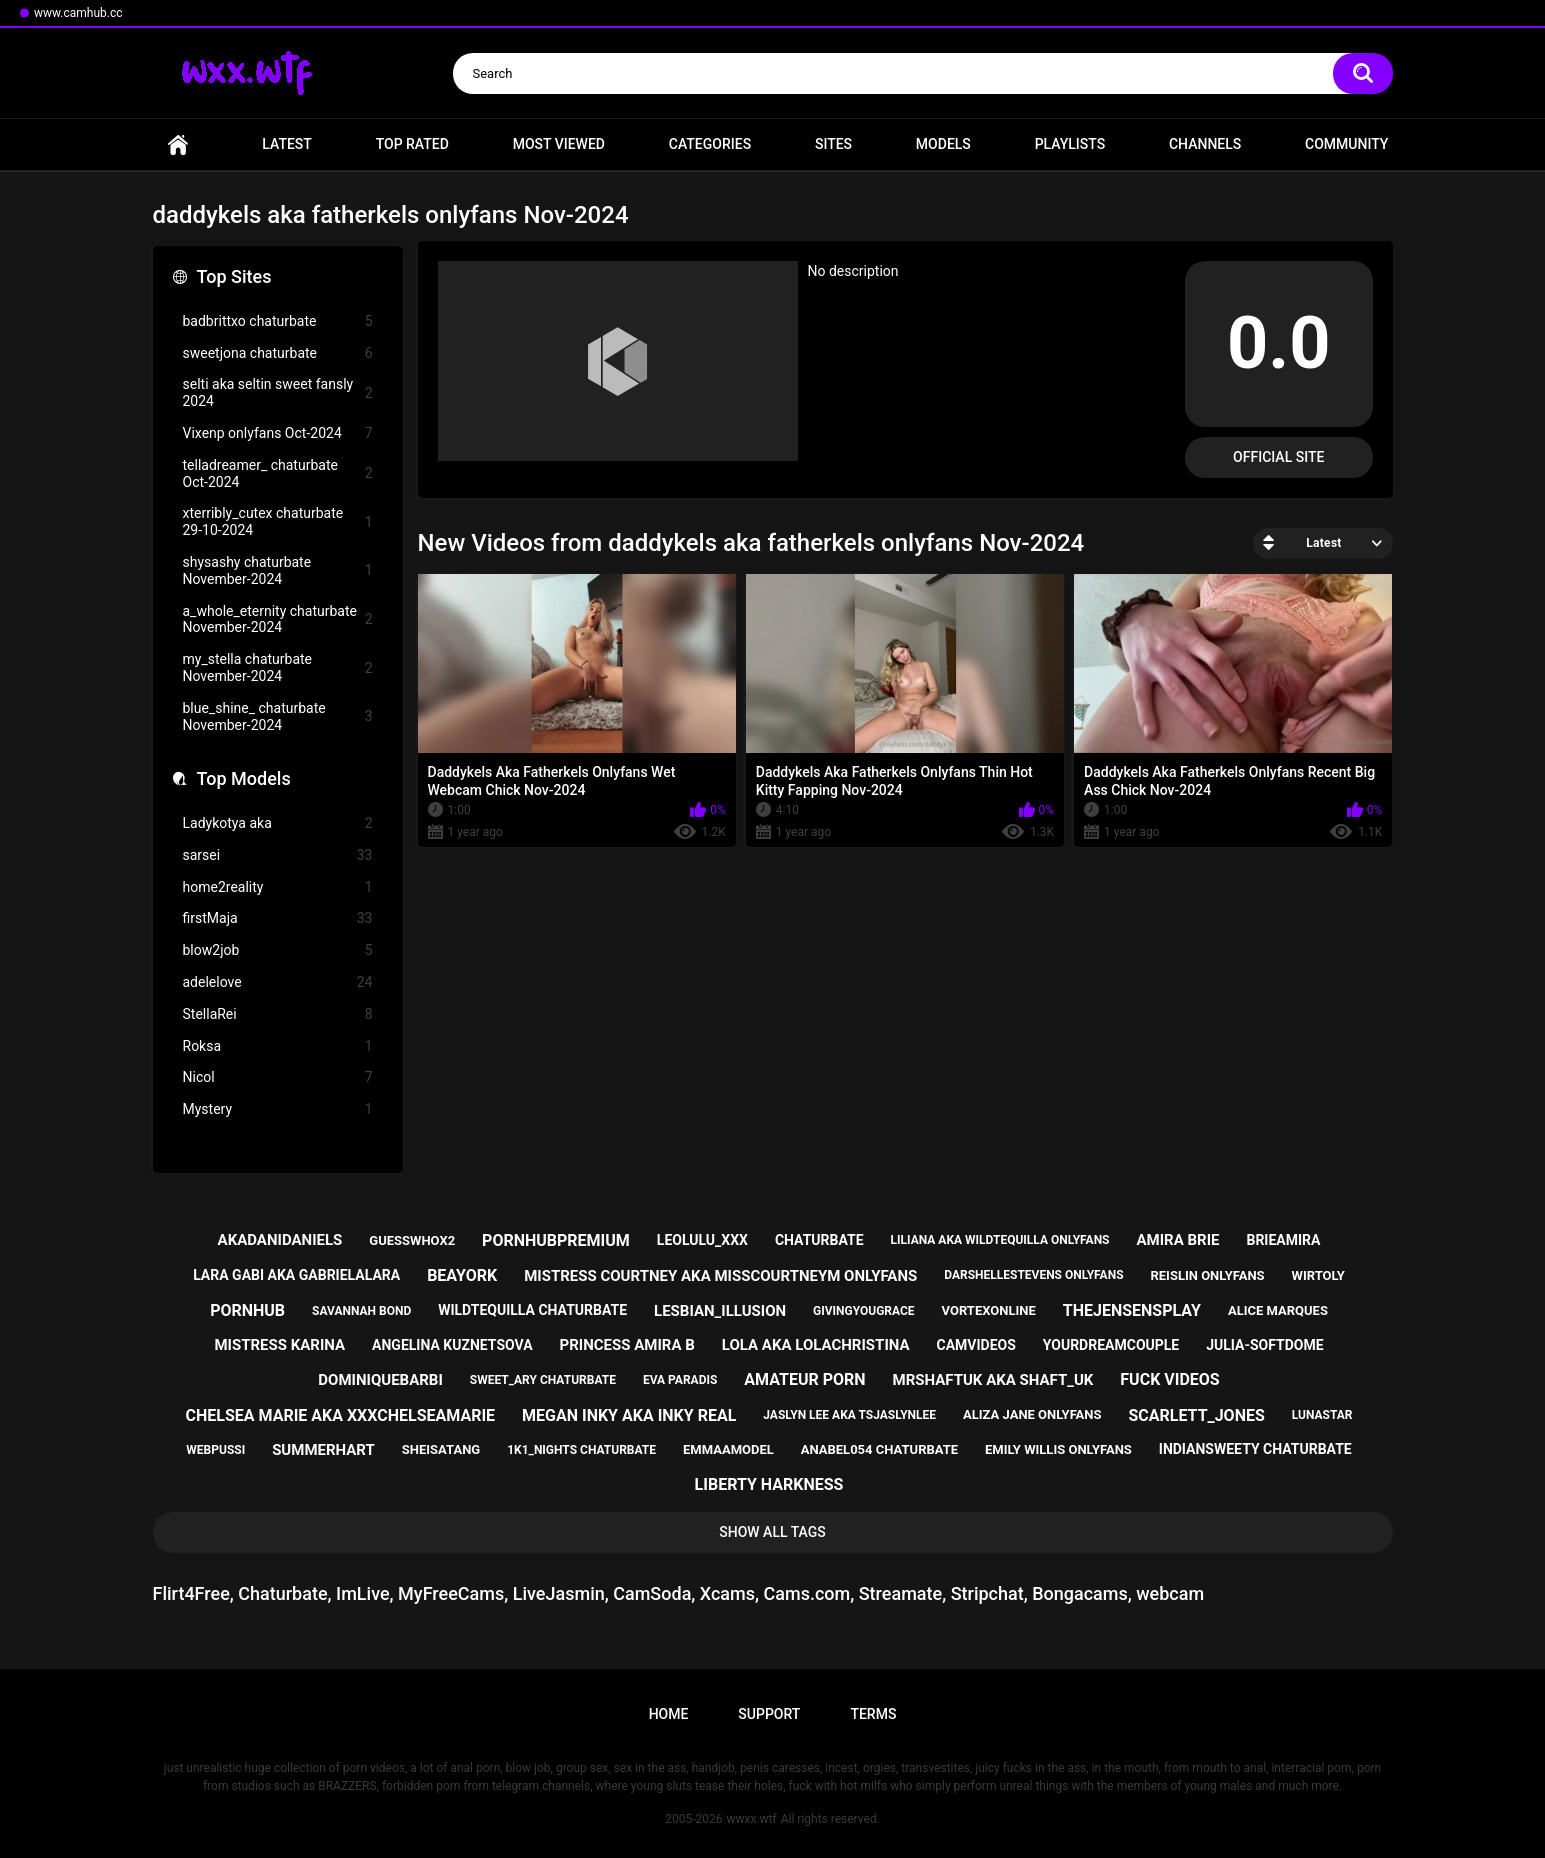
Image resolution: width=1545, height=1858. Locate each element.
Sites (833, 144)
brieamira (1283, 1240)
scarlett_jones (1196, 1415)
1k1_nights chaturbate (581, 1450)
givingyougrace (864, 1311)
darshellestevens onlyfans (1033, 1275)
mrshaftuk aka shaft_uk (993, 1380)
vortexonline (989, 1310)
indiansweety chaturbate (1255, 1449)
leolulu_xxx (702, 1240)
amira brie (1177, 1240)
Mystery (278, 1109)
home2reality (278, 887)
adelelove (278, 982)
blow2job (278, 950)
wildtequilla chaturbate (532, 1310)
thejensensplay (1132, 1310)
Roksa (278, 1046)
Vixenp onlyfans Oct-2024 (278, 433)
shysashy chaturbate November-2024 (278, 570)
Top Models (244, 778)
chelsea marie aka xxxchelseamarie (341, 1415)
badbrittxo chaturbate (278, 321)
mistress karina (279, 1345)
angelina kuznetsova (452, 1345)
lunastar (1322, 1415)
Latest (287, 144)
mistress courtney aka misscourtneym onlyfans (720, 1276)
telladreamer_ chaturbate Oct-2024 (278, 473)
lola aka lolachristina (816, 1345)
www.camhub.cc (78, 13)
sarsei (278, 855)
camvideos (976, 1345)
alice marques (1278, 1310)
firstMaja (278, 918)
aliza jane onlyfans (1032, 1414)
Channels (1205, 144)
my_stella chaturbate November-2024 (278, 667)
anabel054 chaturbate (879, 1449)
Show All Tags (772, 1532)
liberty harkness (769, 1484)
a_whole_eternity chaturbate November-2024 (278, 619)
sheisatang (441, 1449)
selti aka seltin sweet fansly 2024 (278, 392)
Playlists (1070, 144)
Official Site (1278, 457)
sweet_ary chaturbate (543, 1380)
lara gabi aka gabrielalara (296, 1275)
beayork (462, 1275)
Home (178, 144)
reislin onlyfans (1207, 1275)
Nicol (278, 1077)
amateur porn (804, 1379)
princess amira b (627, 1345)
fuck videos (1169, 1379)
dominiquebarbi (380, 1380)
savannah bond (361, 1311)
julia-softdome (1264, 1345)
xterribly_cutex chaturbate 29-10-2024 (278, 521)
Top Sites (234, 276)
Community (1346, 144)
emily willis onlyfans (1058, 1449)
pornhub (247, 1310)
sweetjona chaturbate (278, 353)
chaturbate (819, 1240)
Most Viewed (559, 144)
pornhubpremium (556, 1240)
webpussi (215, 1450)
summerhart (323, 1450)
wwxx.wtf (751, 1819)
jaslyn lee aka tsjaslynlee (849, 1415)
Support (769, 1714)
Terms (873, 1714)
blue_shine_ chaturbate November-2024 (278, 716)
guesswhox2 (412, 1240)
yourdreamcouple (1111, 1345)
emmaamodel (728, 1449)
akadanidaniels (280, 1240)
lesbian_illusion (720, 1311)
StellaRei (278, 1014)
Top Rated (412, 144)
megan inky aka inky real (629, 1415)
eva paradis (680, 1380)
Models (943, 144)
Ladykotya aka (278, 823)
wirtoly (1318, 1275)
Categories (710, 144)
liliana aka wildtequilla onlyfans (1000, 1240)
